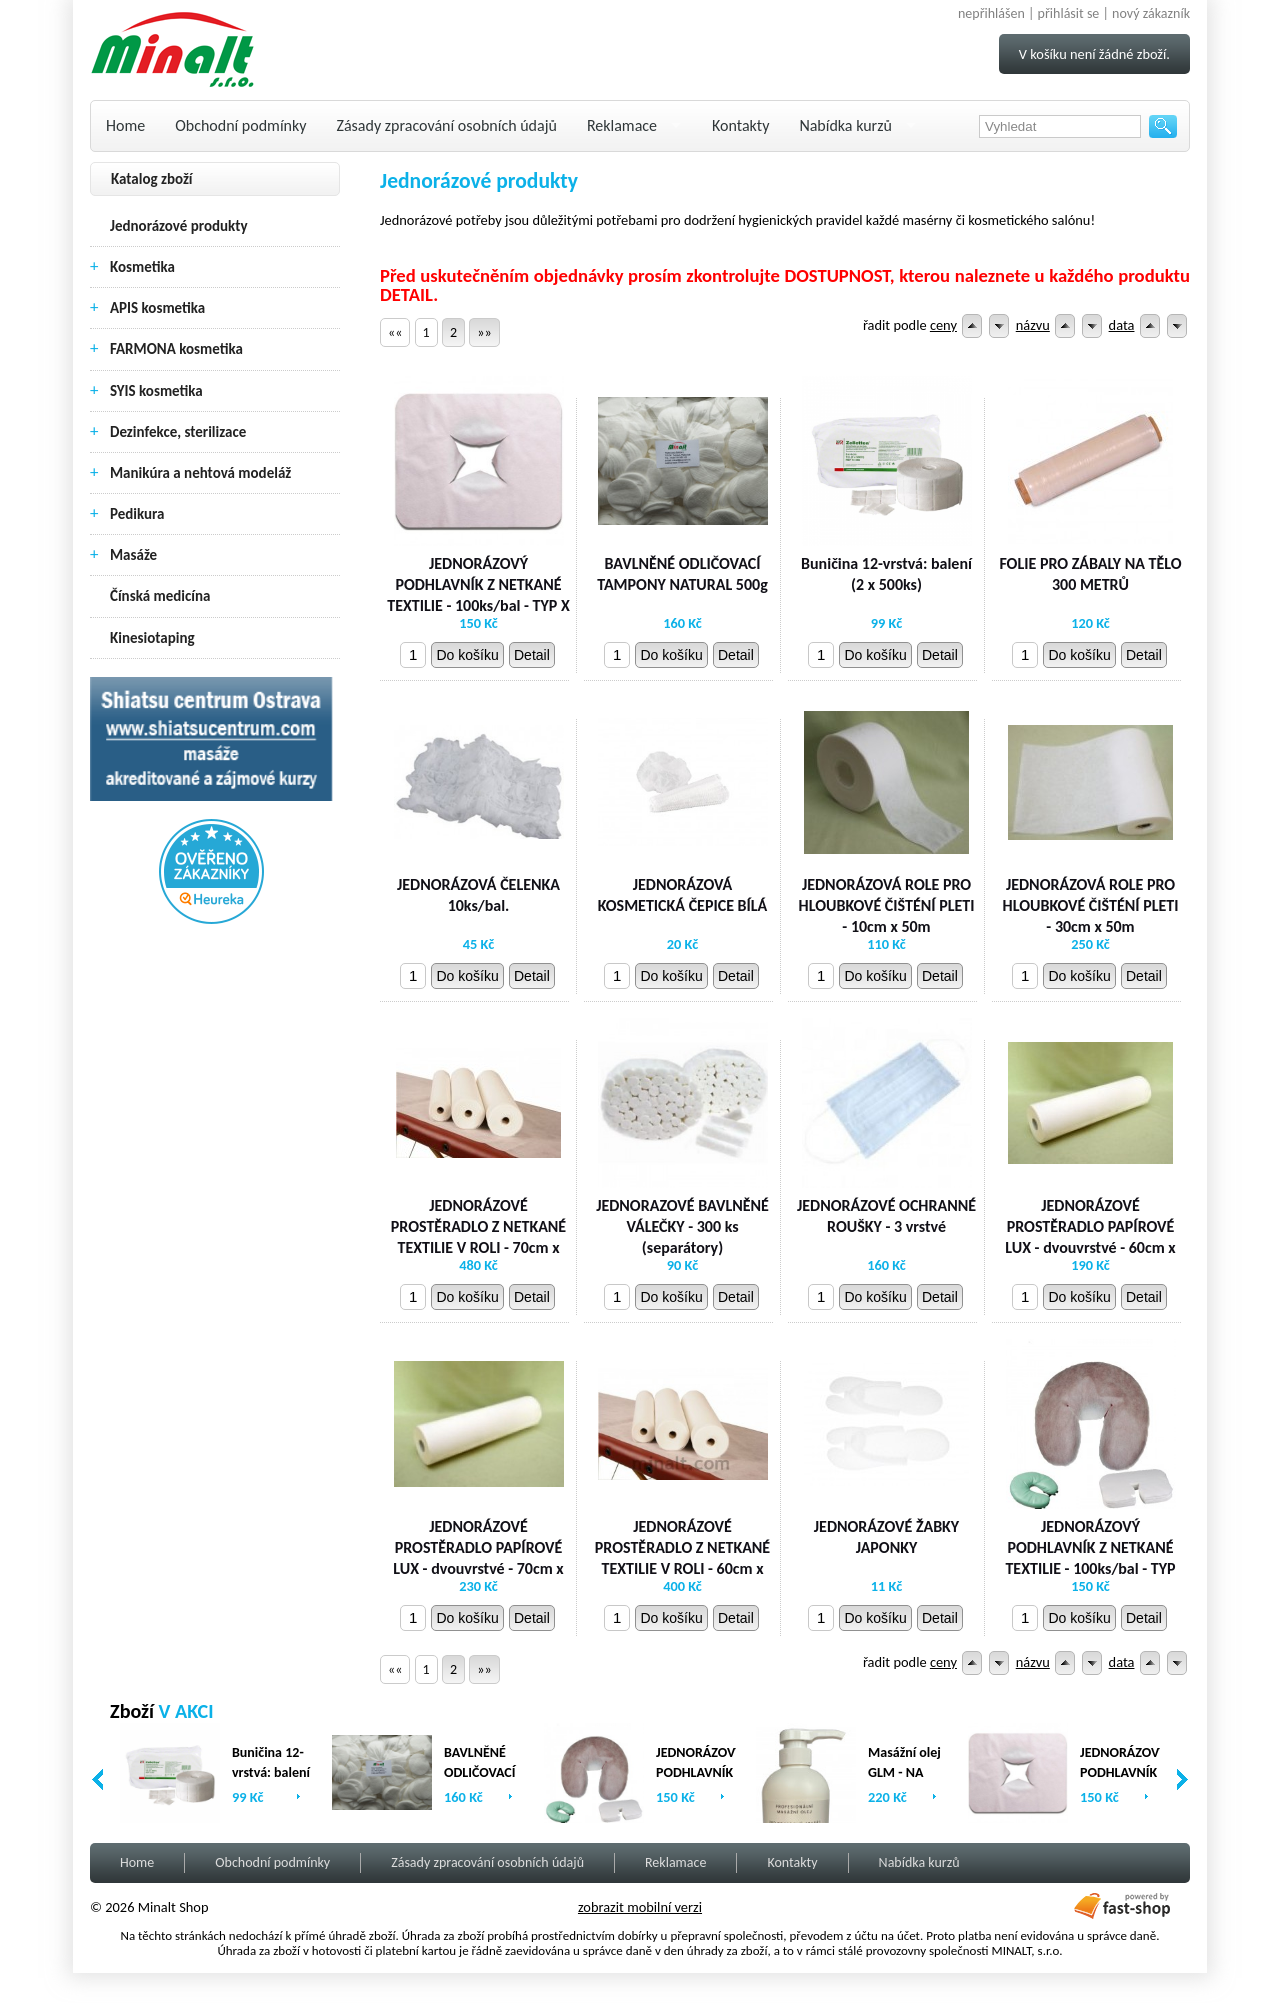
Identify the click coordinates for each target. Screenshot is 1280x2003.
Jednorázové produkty (179, 226)
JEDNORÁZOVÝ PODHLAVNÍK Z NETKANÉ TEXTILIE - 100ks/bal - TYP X (478, 584)
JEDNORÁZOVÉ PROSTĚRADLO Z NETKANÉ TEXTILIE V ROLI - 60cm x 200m (682, 1557)
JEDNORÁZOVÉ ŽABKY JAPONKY (886, 1537)
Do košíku (467, 655)
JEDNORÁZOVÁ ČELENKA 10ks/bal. (478, 895)
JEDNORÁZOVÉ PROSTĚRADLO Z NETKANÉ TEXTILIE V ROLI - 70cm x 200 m (478, 1236)
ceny (943, 325)
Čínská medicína (160, 596)
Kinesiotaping (152, 638)
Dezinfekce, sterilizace (178, 432)
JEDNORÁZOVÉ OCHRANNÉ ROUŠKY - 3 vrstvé (886, 1216)
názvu (1033, 325)
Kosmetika (142, 267)
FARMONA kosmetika (176, 349)
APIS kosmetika (157, 308)
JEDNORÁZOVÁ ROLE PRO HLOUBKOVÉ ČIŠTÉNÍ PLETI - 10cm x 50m (887, 905)
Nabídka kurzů (845, 125)
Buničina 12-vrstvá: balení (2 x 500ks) (886, 574)
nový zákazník (1151, 13)
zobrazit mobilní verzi (640, 1907)
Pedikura (137, 514)
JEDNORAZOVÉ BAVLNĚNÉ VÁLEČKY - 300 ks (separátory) (682, 1226)
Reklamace (622, 125)
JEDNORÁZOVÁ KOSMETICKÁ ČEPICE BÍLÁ (683, 895)
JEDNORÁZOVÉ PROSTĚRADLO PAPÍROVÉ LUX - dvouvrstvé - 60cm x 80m (1090, 1236)
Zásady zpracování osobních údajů (447, 125)
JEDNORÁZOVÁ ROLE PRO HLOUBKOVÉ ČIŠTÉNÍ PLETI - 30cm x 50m (1091, 905)
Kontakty (740, 125)
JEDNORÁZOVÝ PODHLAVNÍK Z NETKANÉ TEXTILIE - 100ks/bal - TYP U (1090, 1557)
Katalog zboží (152, 179)
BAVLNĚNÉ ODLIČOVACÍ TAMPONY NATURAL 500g (682, 574)
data (1122, 325)
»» (484, 332)
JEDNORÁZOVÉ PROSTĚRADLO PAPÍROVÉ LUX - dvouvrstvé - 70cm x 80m (478, 1557)
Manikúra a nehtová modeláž (200, 473)
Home (125, 125)
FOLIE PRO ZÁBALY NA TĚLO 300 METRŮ (1090, 574)
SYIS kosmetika (156, 391)
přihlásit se (1069, 13)
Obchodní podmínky (240, 125)
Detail (532, 655)
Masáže (133, 555)
